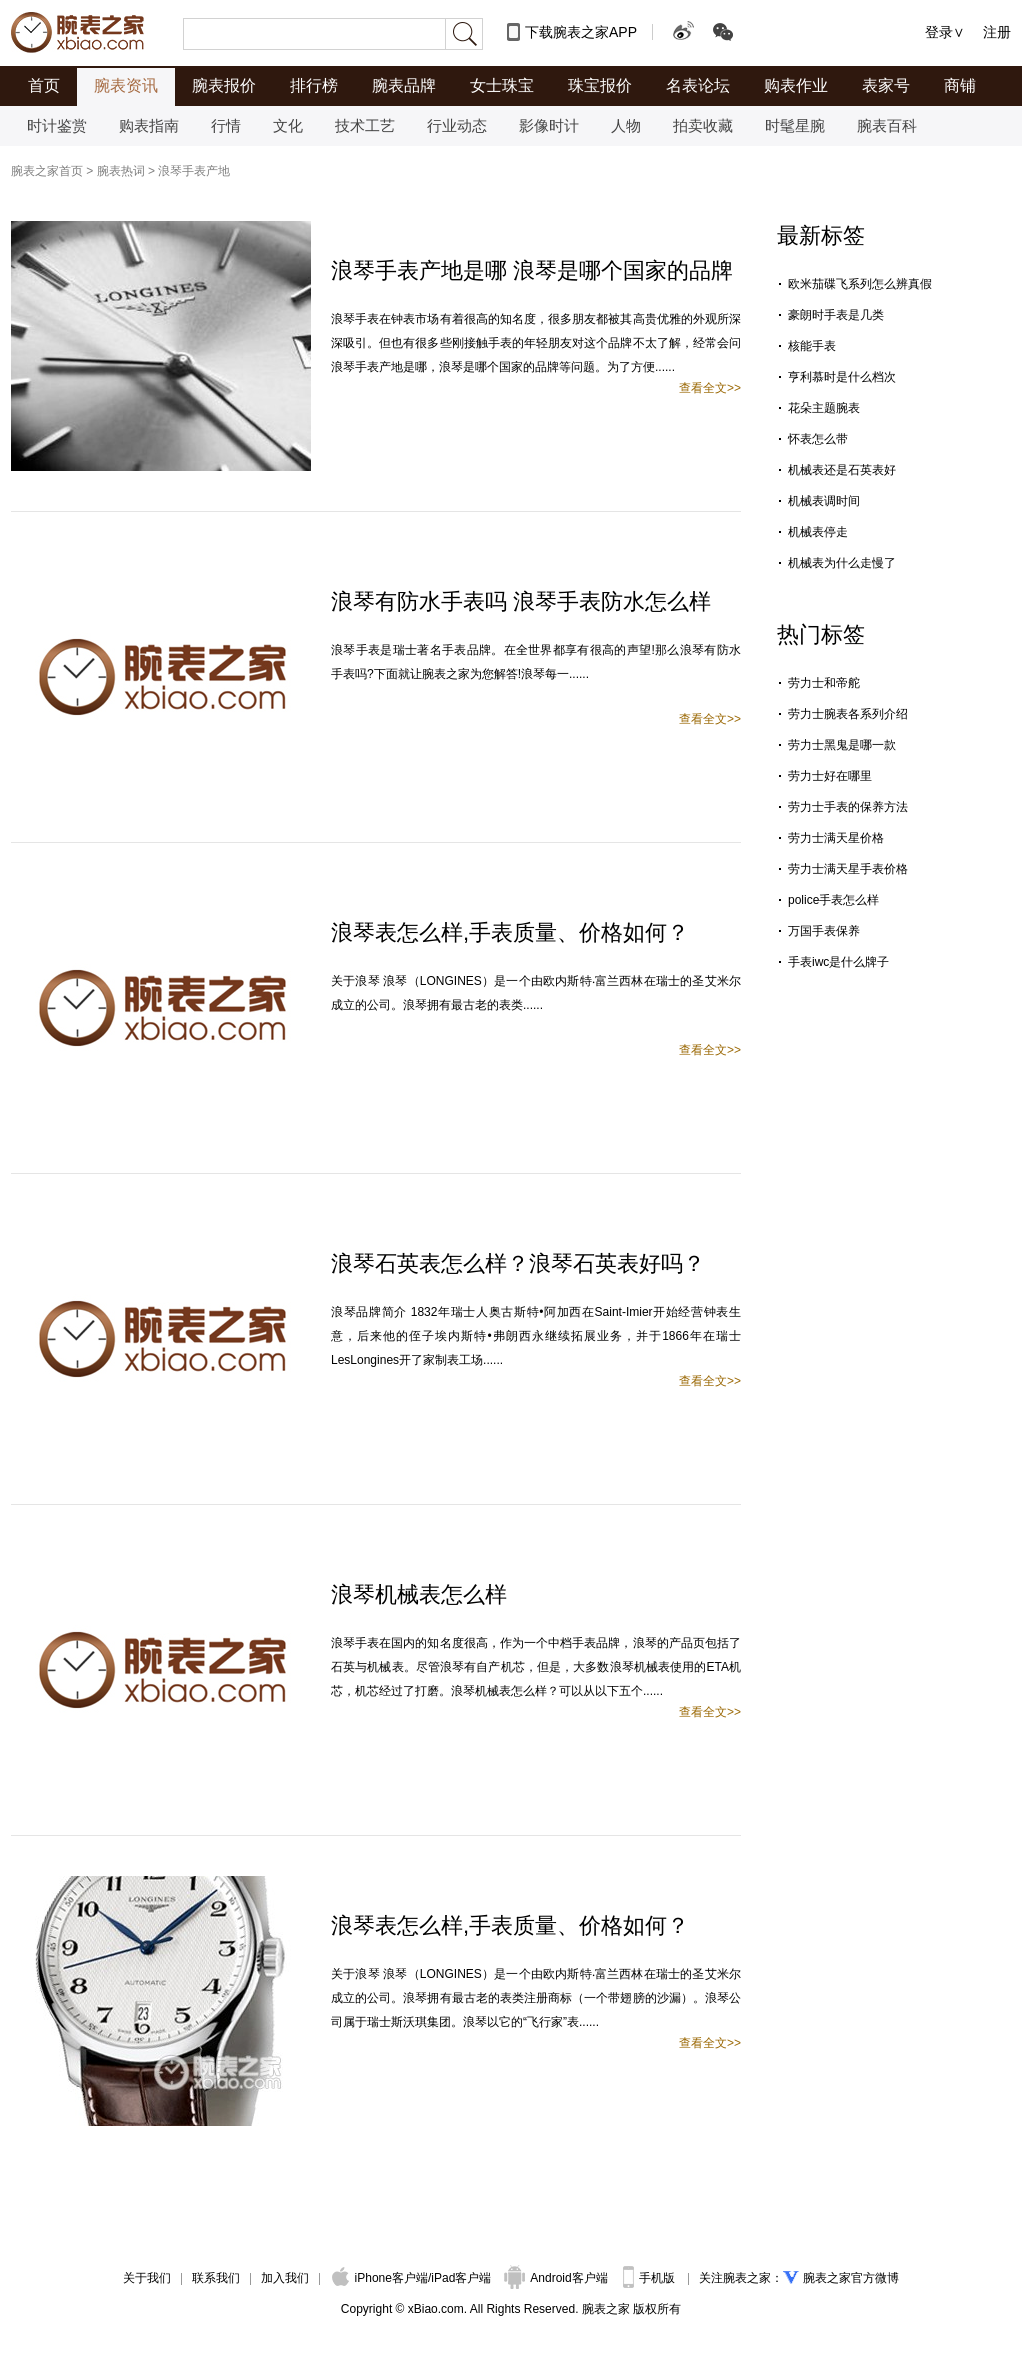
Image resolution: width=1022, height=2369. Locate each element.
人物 (626, 125)
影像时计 (549, 125)
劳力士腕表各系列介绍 (848, 714)
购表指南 (149, 125)
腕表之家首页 (47, 171)
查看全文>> (710, 388)
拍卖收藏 (703, 125)
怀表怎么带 (818, 439)
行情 (226, 125)
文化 (288, 125)
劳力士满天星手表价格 (848, 869)
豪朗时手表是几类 (836, 315)
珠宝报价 (600, 85)
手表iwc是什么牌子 (838, 962)
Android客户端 (557, 2278)
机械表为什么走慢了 (842, 563)
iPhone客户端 (380, 2278)
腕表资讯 (126, 85)
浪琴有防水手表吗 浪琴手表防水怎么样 (521, 601)
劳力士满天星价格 (836, 838)
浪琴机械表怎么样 (419, 1594)
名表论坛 (698, 85)
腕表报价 (224, 85)
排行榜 (314, 85)
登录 (939, 32)
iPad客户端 (461, 2278)
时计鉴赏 (57, 125)
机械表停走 (818, 532)
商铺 (960, 85)
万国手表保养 (824, 931)
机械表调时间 (824, 501)
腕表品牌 (404, 85)
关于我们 (147, 2278)
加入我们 (285, 2278)
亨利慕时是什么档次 (842, 377)
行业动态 (457, 125)
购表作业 (796, 85)
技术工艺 (365, 125)
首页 (44, 85)
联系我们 (216, 2278)
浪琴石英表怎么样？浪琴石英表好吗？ (518, 1263)
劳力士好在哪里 (830, 776)
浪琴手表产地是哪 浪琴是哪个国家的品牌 (532, 270)
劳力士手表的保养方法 (848, 807)
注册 (997, 32)
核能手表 (812, 346)
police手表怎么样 (833, 900)
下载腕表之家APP (581, 32)
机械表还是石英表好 (842, 470)
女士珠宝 (502, 85)
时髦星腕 (795, 125)
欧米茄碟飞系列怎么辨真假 (860, 284)
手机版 (650, 2278)
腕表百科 (887, 125)
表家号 (886, 85)
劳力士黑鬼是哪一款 (842, 745)
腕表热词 (121, 171)
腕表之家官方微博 (851, 2278)
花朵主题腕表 (824, 408)
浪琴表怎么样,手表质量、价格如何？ (510, 932)
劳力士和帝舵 (824, 683)
